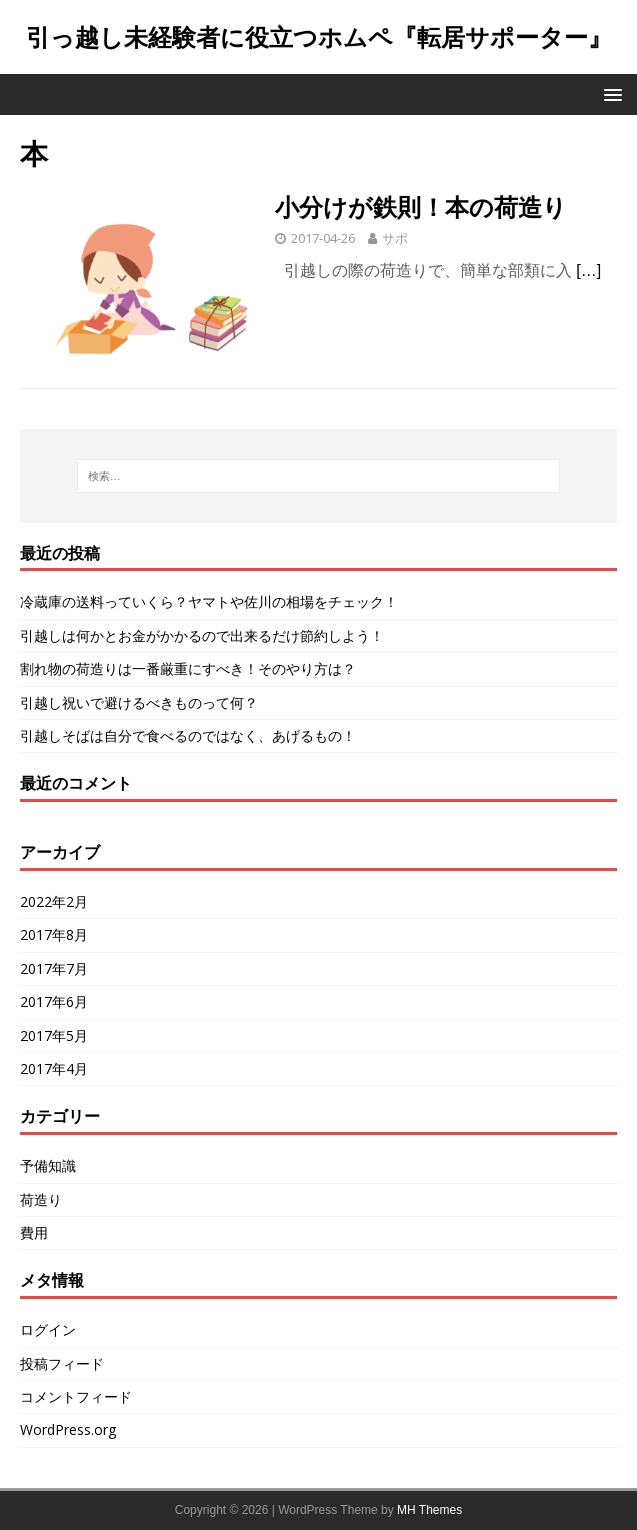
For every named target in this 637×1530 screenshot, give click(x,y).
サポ (395, 238)
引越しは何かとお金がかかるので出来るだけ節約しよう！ (202, 635)
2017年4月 (54, 1068)
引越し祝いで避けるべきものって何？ (139, 702)
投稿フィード (62, 1363)
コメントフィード (76, 1396)
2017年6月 (54, 1001)
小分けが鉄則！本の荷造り (421, 206)
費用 (34, 1232)
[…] (588, 270)
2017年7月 (54, 968)
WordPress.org (68, 1429)
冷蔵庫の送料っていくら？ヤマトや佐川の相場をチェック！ (209, 601)
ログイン (48, 1329)
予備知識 (48, 1165)
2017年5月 (54, 1035)
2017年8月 (54, 934)
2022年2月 (54, 901)
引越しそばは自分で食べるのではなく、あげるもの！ (188, 735)
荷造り (41, 1199)
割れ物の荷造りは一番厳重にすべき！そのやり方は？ (188, 668)
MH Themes (429, 1510)
